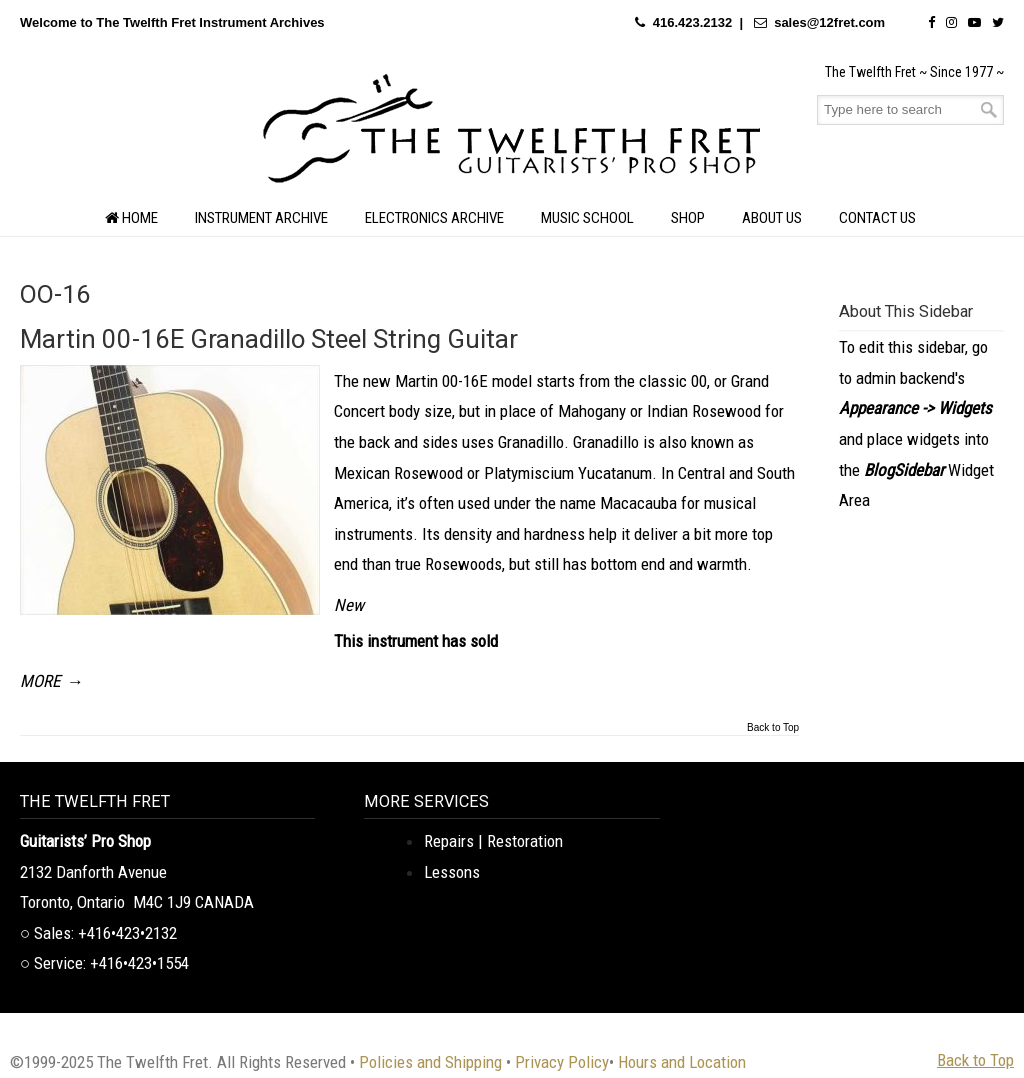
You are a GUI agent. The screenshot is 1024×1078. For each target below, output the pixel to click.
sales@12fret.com (829, 22)
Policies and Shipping (430, 1062)
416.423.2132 (693, 22)
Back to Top (773, 728)
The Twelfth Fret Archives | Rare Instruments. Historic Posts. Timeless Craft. (512, 134)
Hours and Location (682, 1062)
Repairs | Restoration (493, 841)
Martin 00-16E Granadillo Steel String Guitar (269, 339)
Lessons (452, 872)
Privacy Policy (562, 1062)
